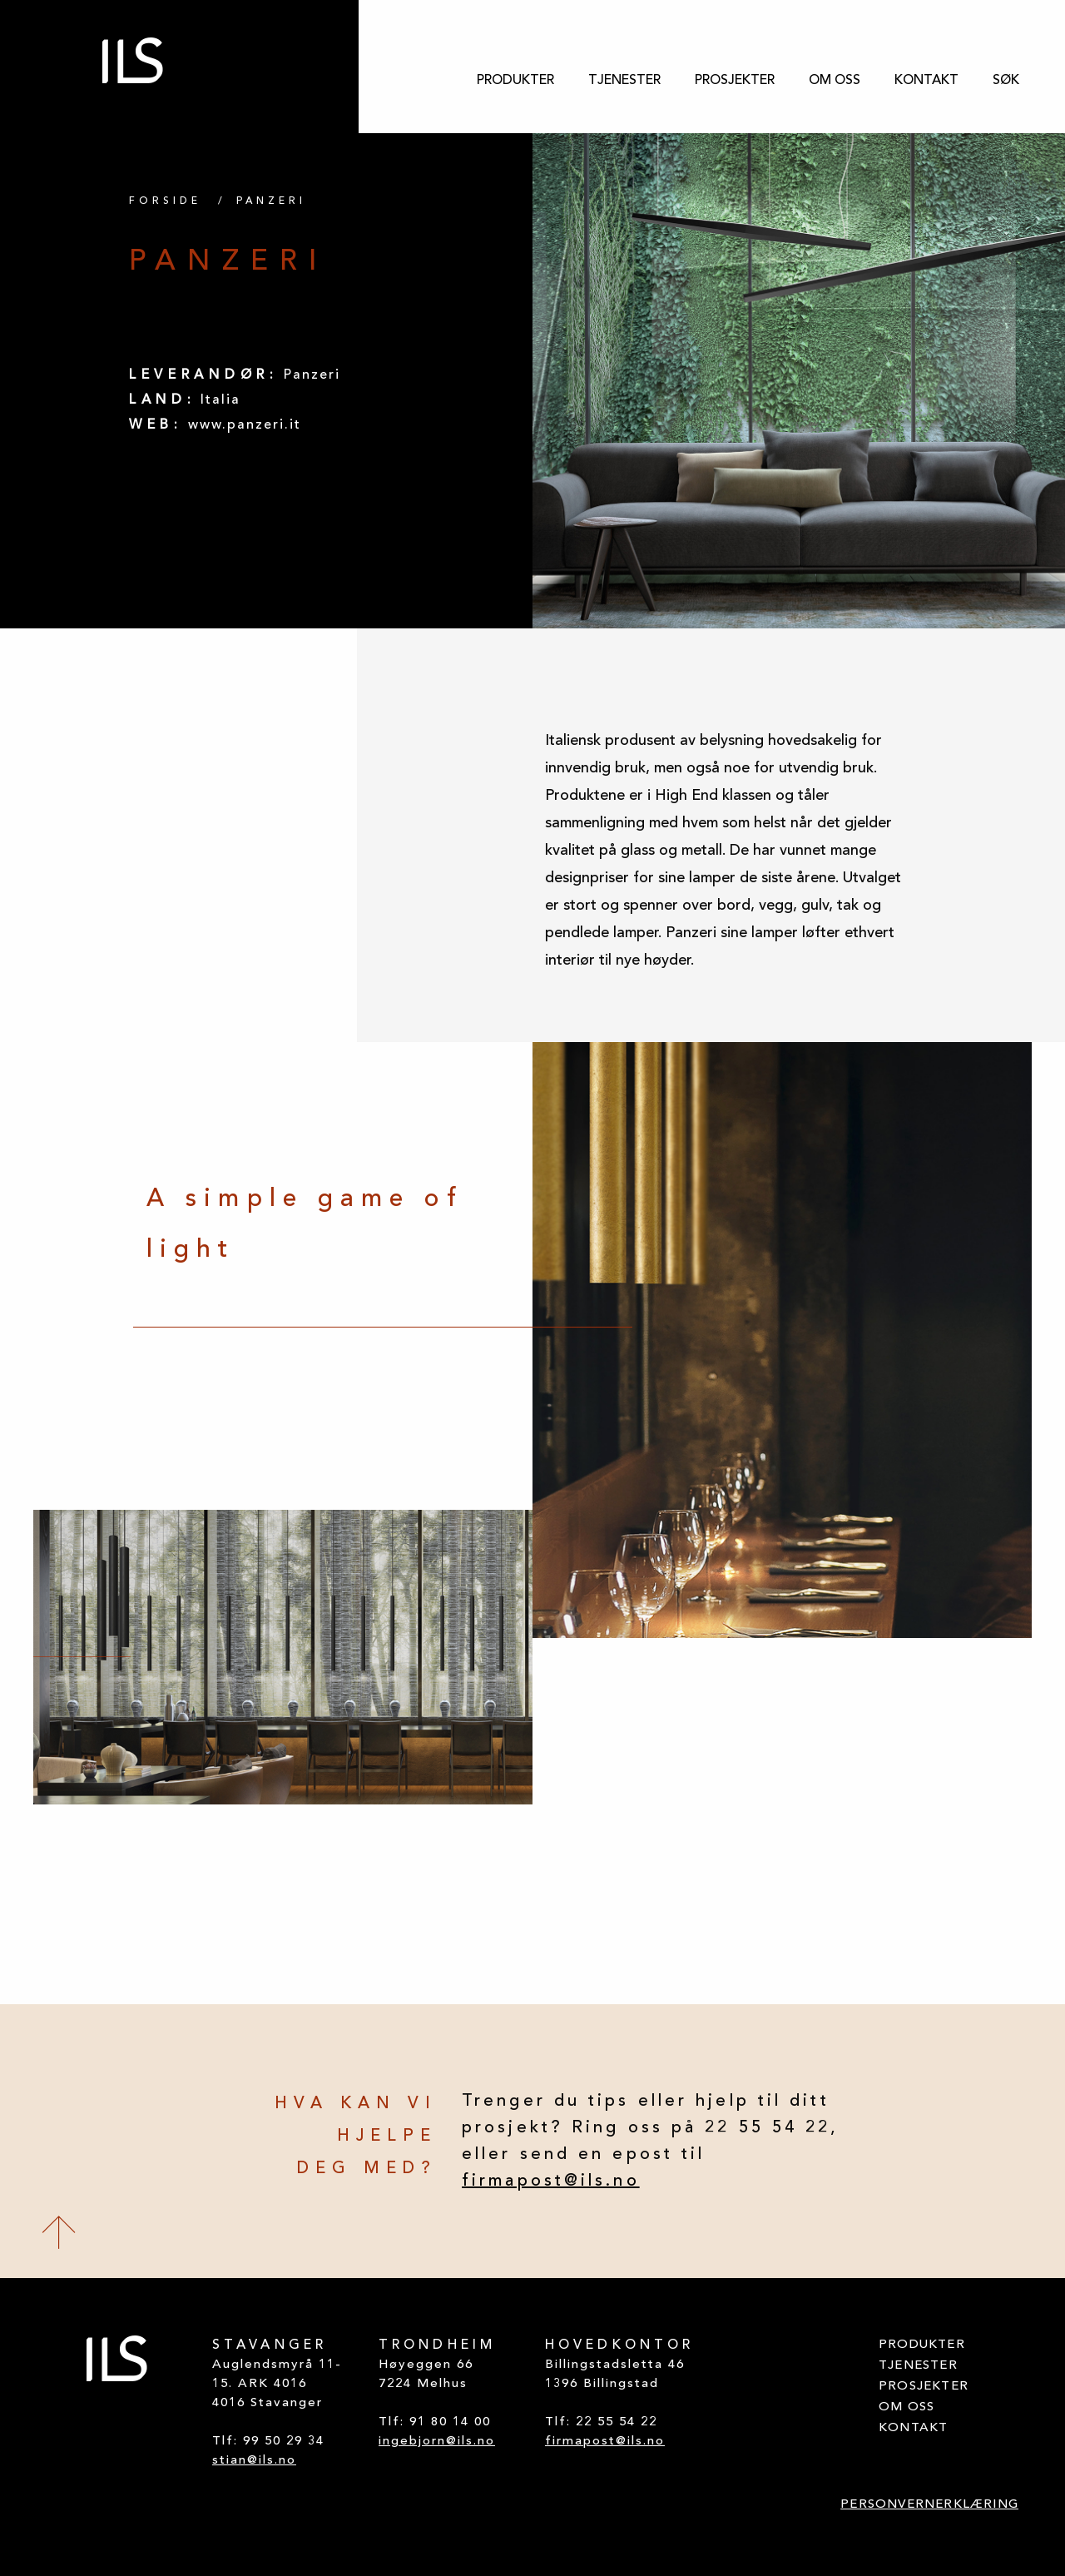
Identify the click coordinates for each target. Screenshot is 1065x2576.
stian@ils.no (254, 2460)
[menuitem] (515, 81)
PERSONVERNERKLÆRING (929, 2505)
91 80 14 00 (450, 2422)
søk (1006, 80)
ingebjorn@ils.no (437, 2441)
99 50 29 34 (283, 2441)
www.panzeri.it (244, 425)
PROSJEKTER (735, 80)
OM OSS (834, 80)
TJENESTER (624, 80)
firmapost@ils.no (551, 2181)
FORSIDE (165, 201)
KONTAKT (926, 80)
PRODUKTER (515, 80)
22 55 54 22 (616, 2422)
